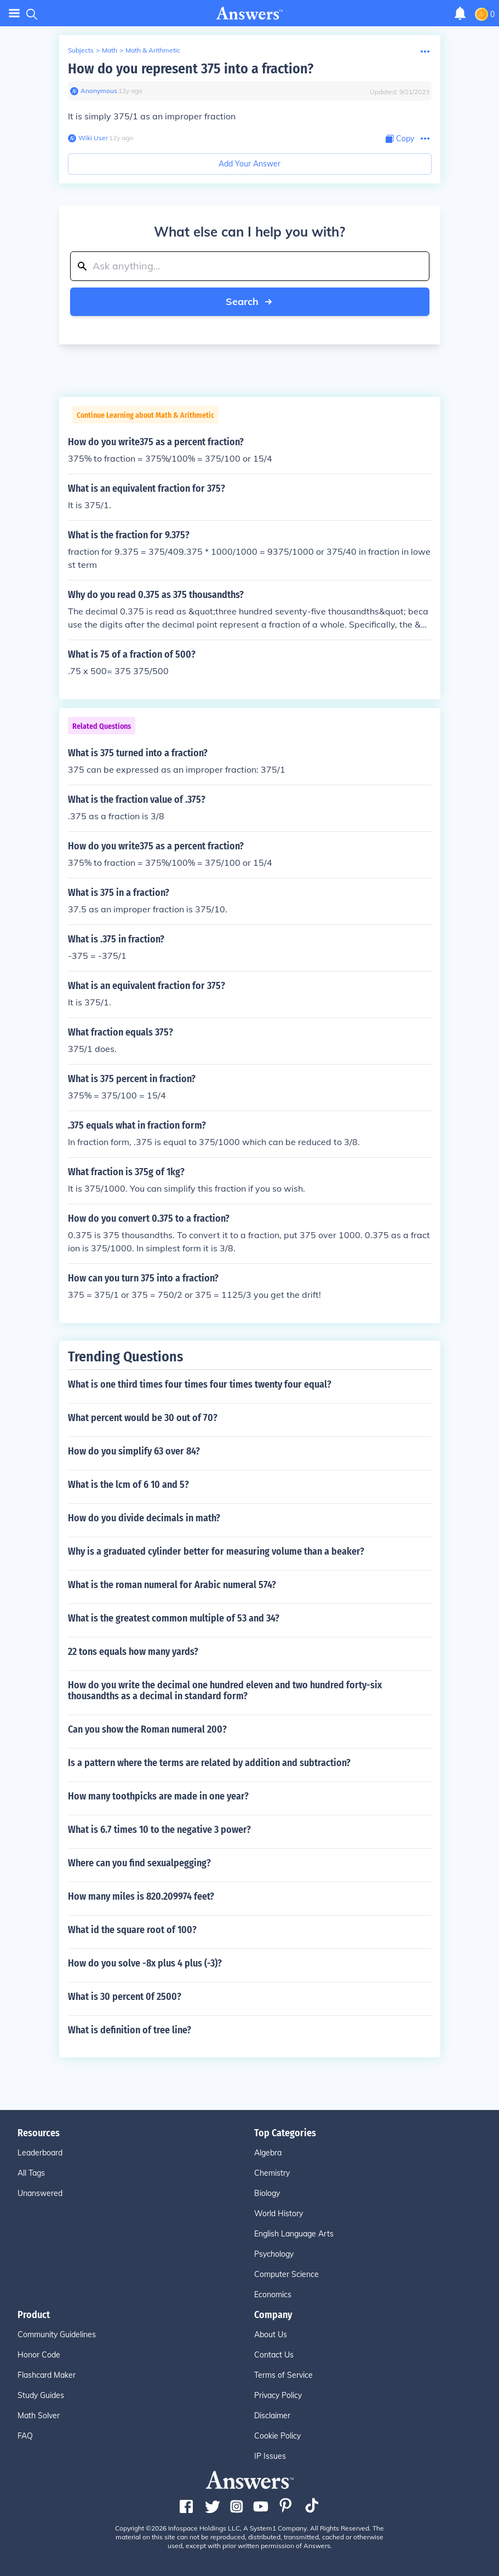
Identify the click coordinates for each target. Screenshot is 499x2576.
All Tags (31, 2173)
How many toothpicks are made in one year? (158, 1796)
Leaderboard (40, 2153)
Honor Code (39, 2355)
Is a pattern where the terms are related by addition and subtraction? (209, 1763)
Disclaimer (272, 2415)
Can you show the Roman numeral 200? (147, 1729)
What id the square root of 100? (132, 1930)
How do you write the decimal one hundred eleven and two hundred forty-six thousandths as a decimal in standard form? (225, 1690)
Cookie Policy (277, 2436)
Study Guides (41, 2395)
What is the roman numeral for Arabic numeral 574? (172, 1585)
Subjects (81, 50)
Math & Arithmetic (152, 50)
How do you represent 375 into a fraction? (190, 68)
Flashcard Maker (47, 2375)
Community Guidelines (57, 2334)
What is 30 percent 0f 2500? (124, 1997)
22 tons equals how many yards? (133, 1652)
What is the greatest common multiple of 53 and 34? (173, 1618)
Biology (267, 2193)
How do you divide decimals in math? (144, 1518)
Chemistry (272, 2173)
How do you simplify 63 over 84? (134, 1451)
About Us (270, 2334)
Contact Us (274, 2355)
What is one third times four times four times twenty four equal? (199, 1384)
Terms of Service (283, 2375)
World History (278, 2213)
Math (109, 50)
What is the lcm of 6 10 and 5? (128, 1485)
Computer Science (286, 2274)
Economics (272, 2294)
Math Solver (39, 2415)
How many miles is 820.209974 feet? (141, 1896)
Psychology (274, 2254)
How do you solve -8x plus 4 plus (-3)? (145, 1963)
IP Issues (270, 2456)
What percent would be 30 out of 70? (142, 1418)
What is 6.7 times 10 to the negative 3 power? (159, 1830)
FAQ (25, 2436)
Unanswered (40, 2193)
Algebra (268, 2153)
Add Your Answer (249, 164)
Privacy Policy (278, 2395)
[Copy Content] (400, 139)
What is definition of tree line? (129, 2030)
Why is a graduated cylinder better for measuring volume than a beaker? (216, 1551)
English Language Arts (294, 2234)
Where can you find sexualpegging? (139, 1863)
